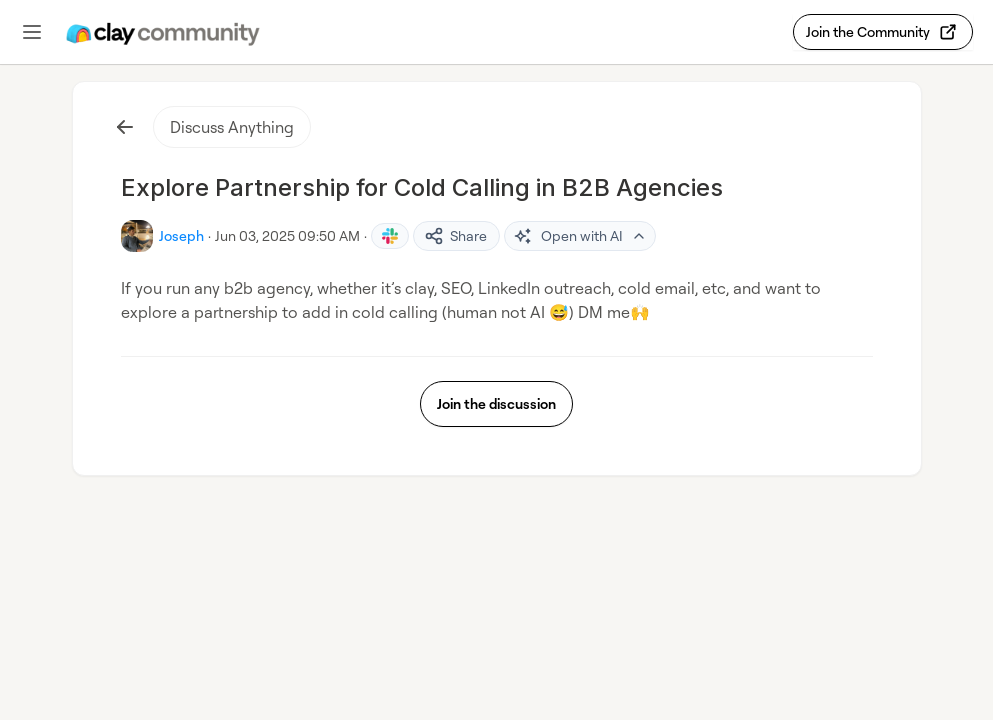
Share (455, 236)
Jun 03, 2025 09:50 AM (287, 235)
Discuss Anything (232, 127)
